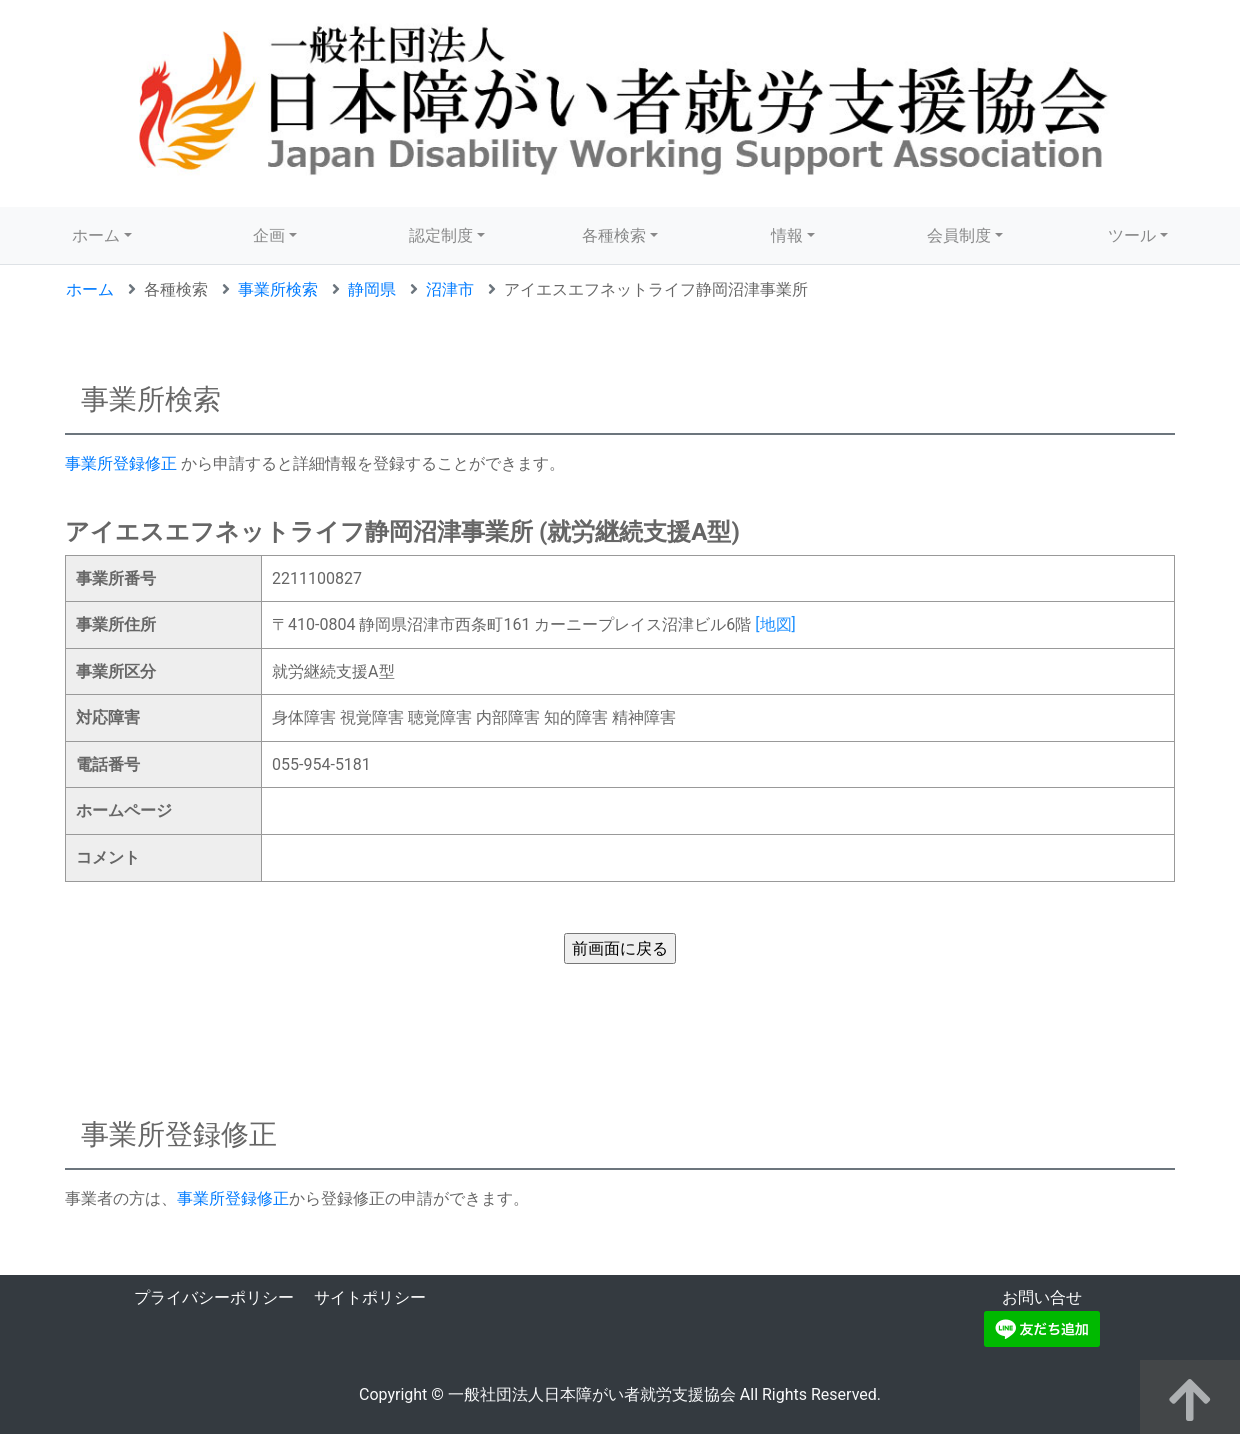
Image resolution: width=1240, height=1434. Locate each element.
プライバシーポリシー (214, 1297)
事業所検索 (278, 289)
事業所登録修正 (121, 463)
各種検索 (614, 235)
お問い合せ (1042, 1297)
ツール (1132, 235)
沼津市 (450, 289)
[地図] (775, 624)
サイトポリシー (370, 1297)
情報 (787, 235)
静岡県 (372, 289)
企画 (269, 235)
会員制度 (959, 235)
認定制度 (441, 235)
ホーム (96, 235)
